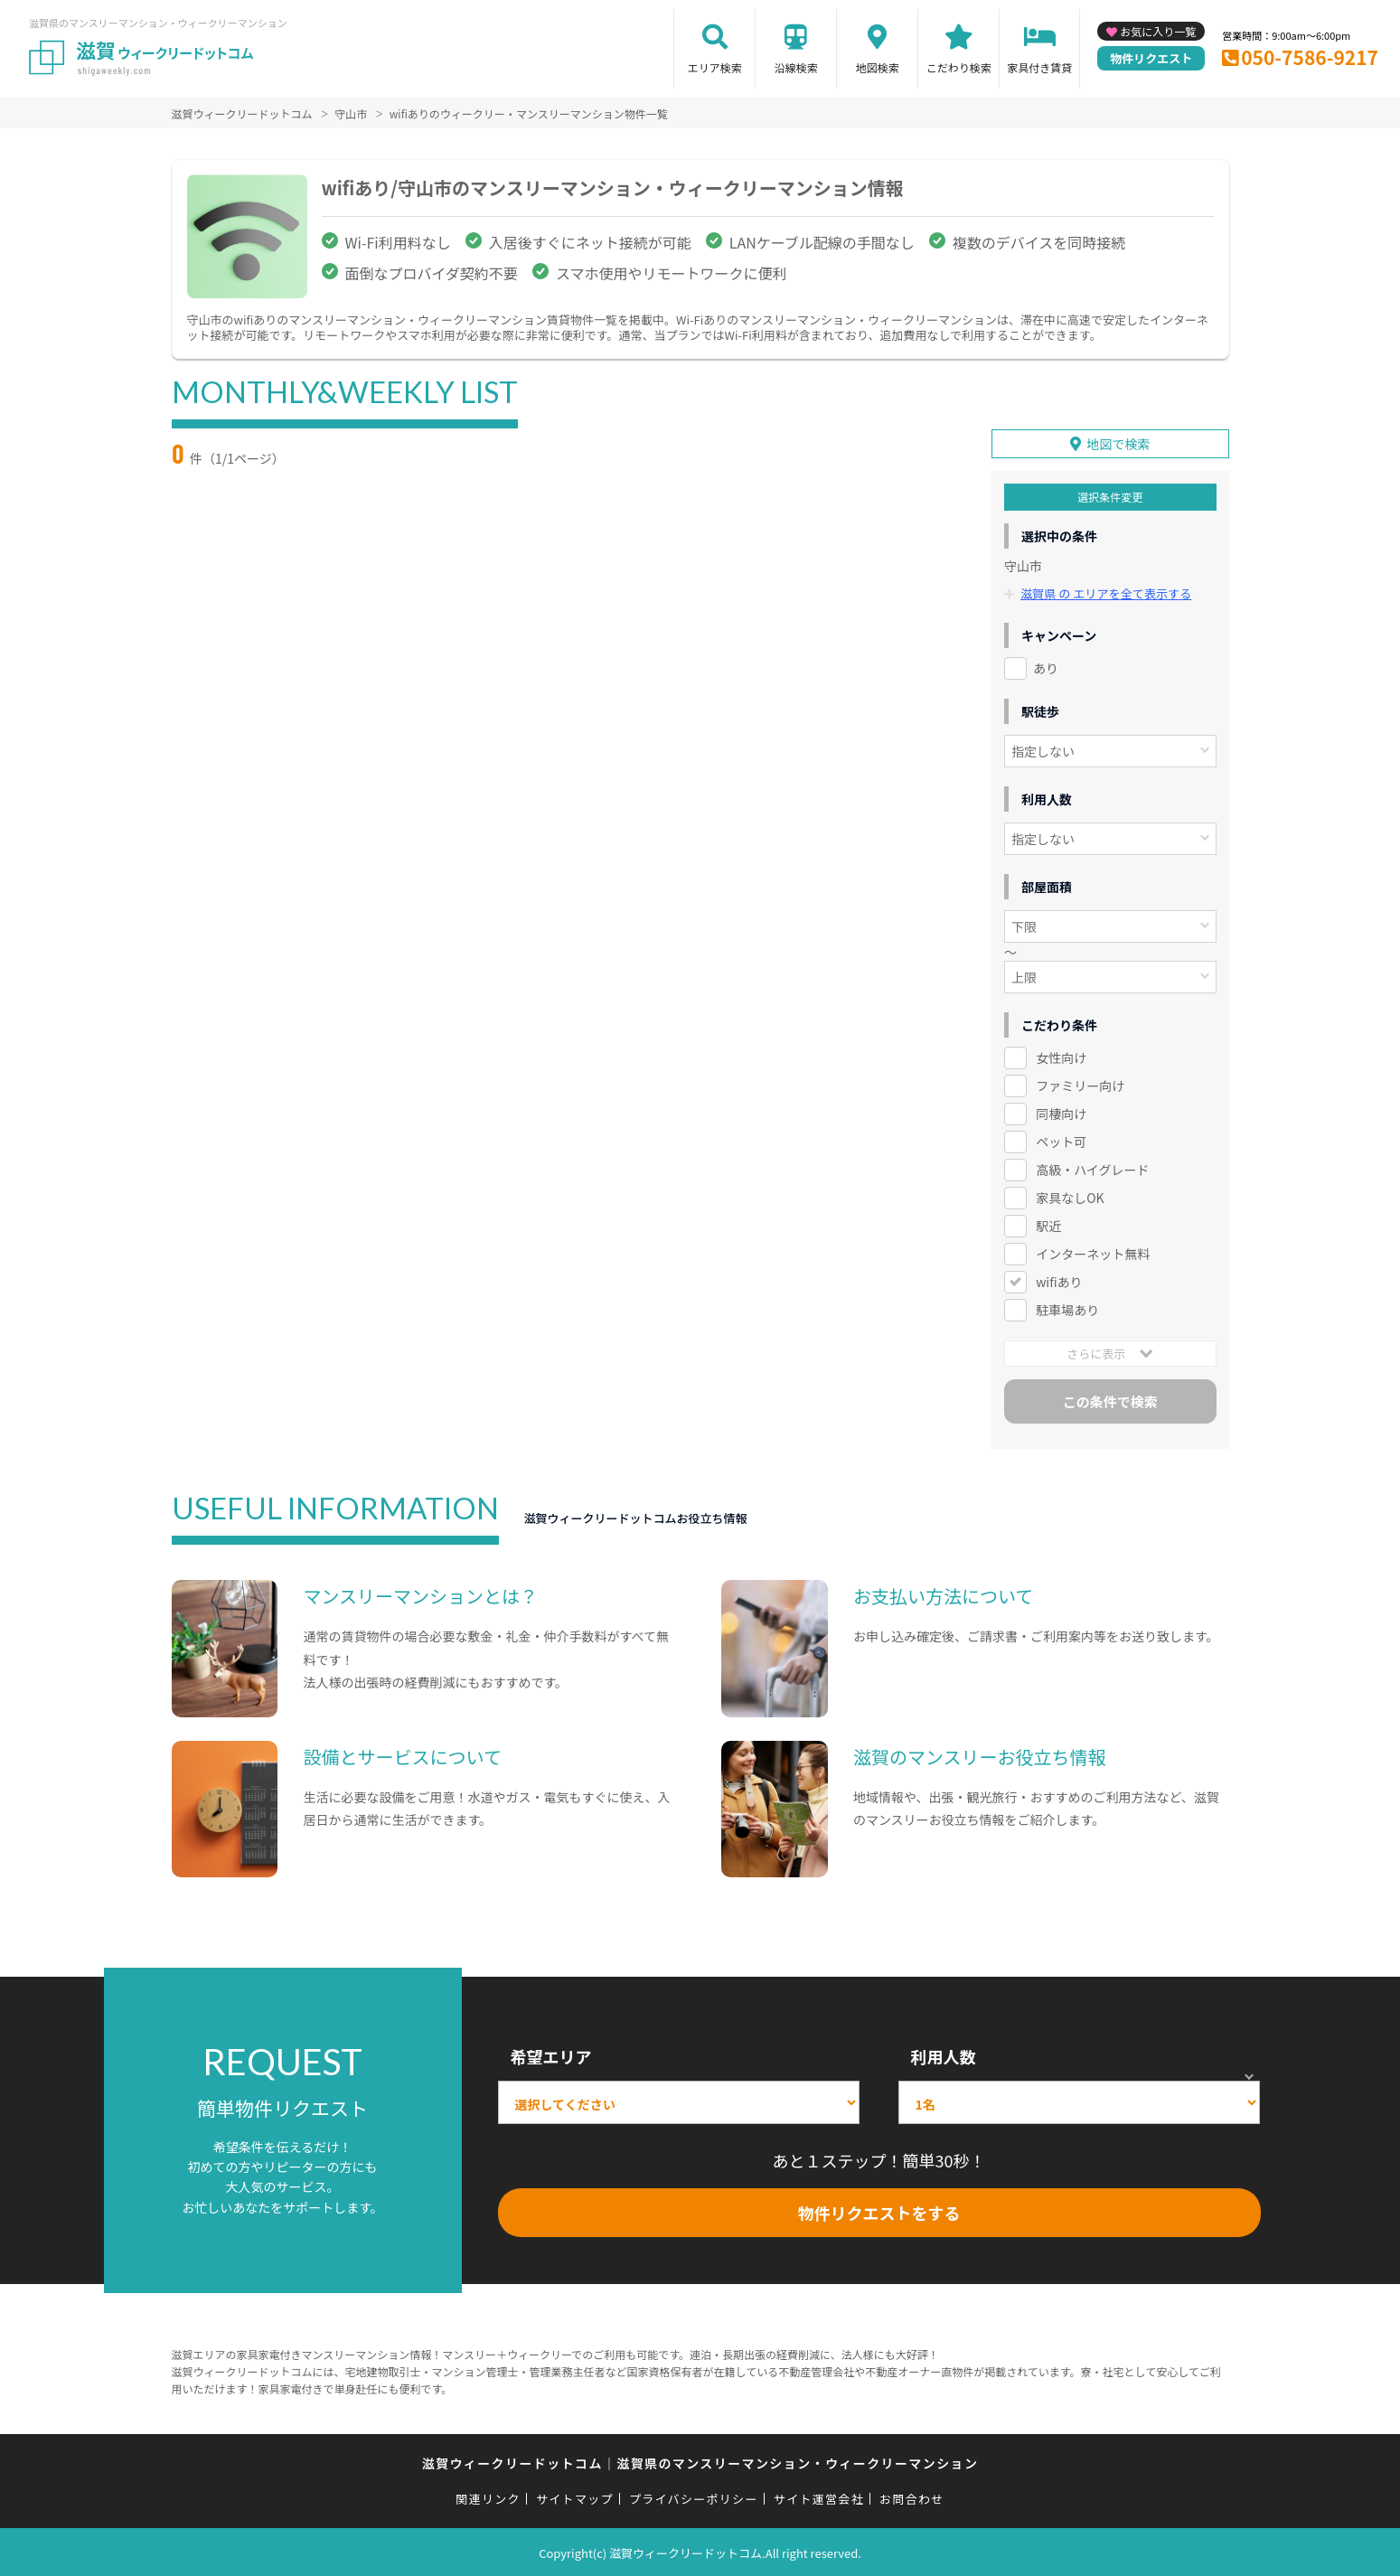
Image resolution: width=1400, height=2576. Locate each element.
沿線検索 (796, 67)
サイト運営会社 (819, 2497)
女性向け (1061, 1057)
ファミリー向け (1080, 1084)
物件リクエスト (1151, 58)
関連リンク (488, 2497)
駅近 (1048, 1224)
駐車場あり (1067, 1308)
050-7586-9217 (1309, 57)
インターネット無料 (1093, 1252)
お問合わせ (911, 2497)
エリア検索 (715, 67)
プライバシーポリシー (693, 2497)
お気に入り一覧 (1158, 31)
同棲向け (1061, 1112)
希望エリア (551, 2054)
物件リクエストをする (879, 2211)
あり (1045, 667)
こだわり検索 (958, 67)
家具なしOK (1070, 1196)
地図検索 (877, 67)
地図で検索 (1118, 443)
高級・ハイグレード (1092, 1168)
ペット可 (1061, 1140)
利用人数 (943, 2054)
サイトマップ (575, 2497)
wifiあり (1059, 1280)
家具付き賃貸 (1039, 67)
